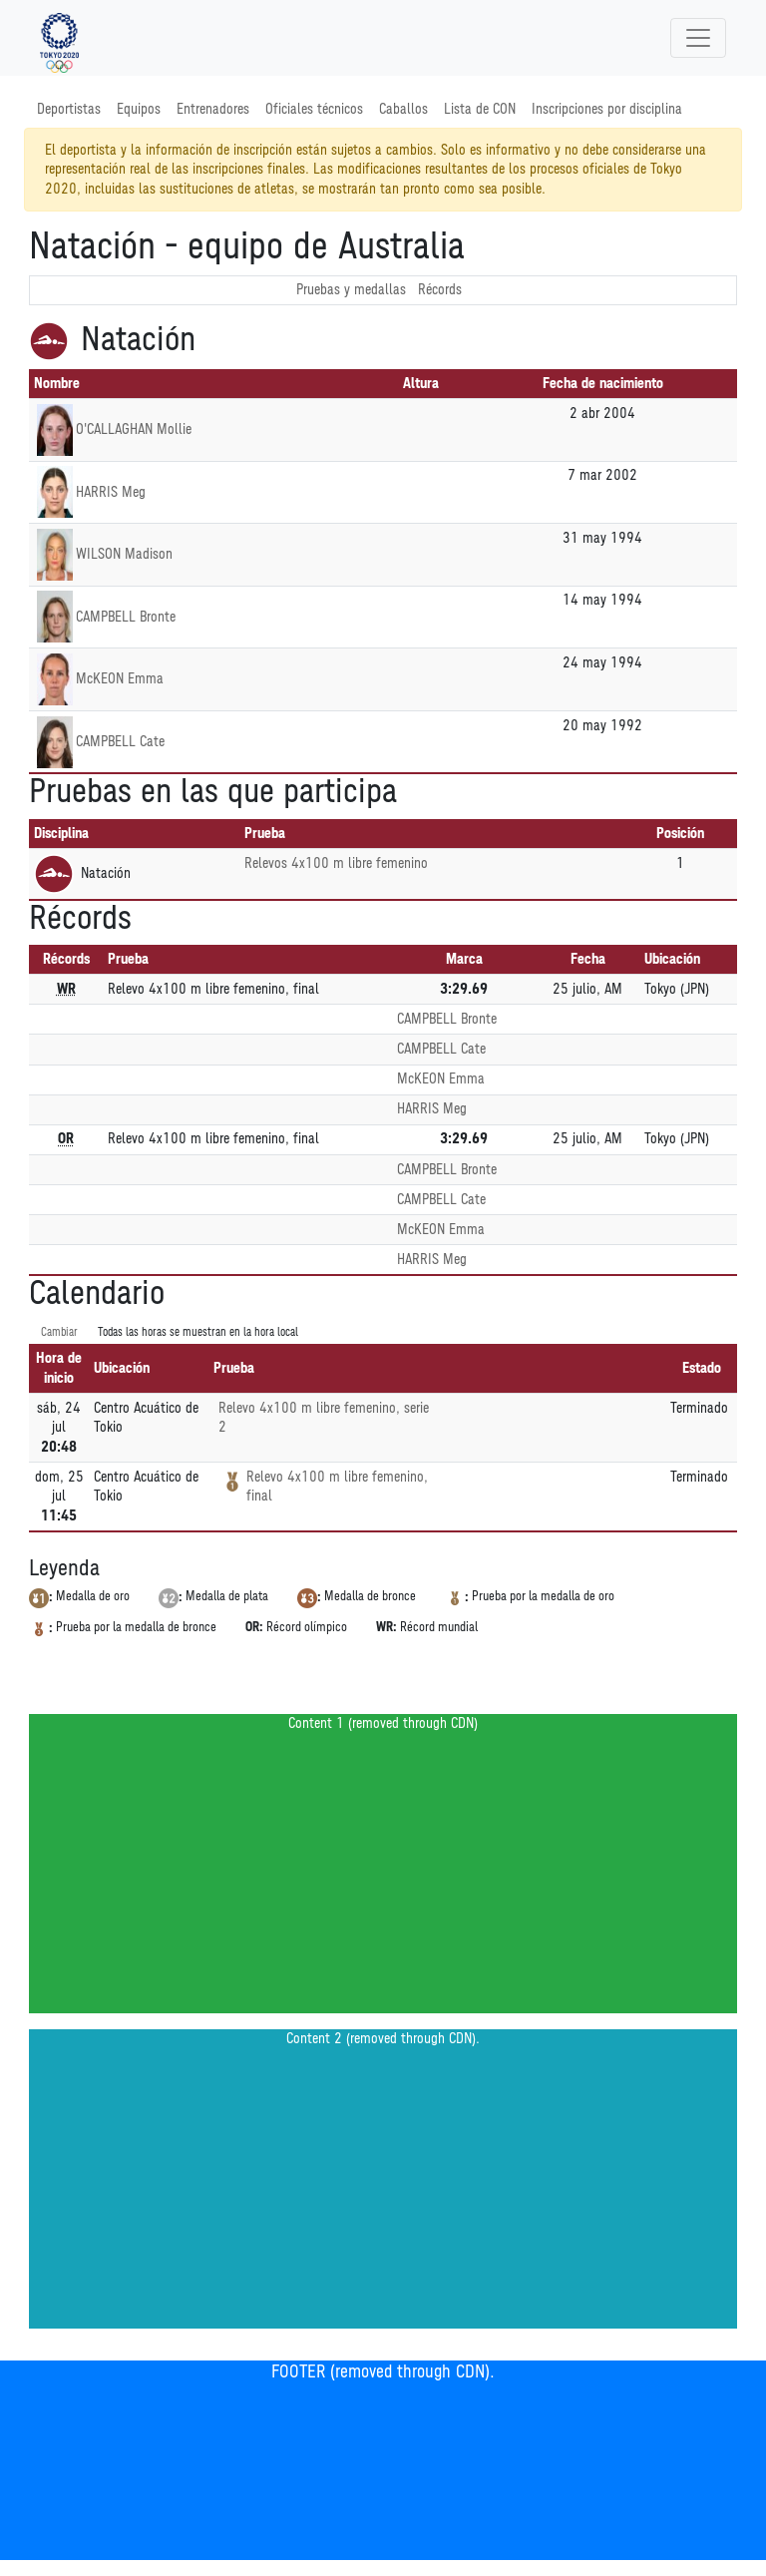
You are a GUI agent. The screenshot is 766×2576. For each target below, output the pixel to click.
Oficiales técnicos (314, 109)
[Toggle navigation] (698, 38)
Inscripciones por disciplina (607, 109)
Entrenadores (213, 109)
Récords (440, 289)
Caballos (403, 109)
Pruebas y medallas (351, 289)
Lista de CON (480, 109)
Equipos (139, 109)
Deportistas (69, 109)
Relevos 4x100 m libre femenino (336, 863)
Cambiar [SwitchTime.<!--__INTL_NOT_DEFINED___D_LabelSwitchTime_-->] (59, 1332)
